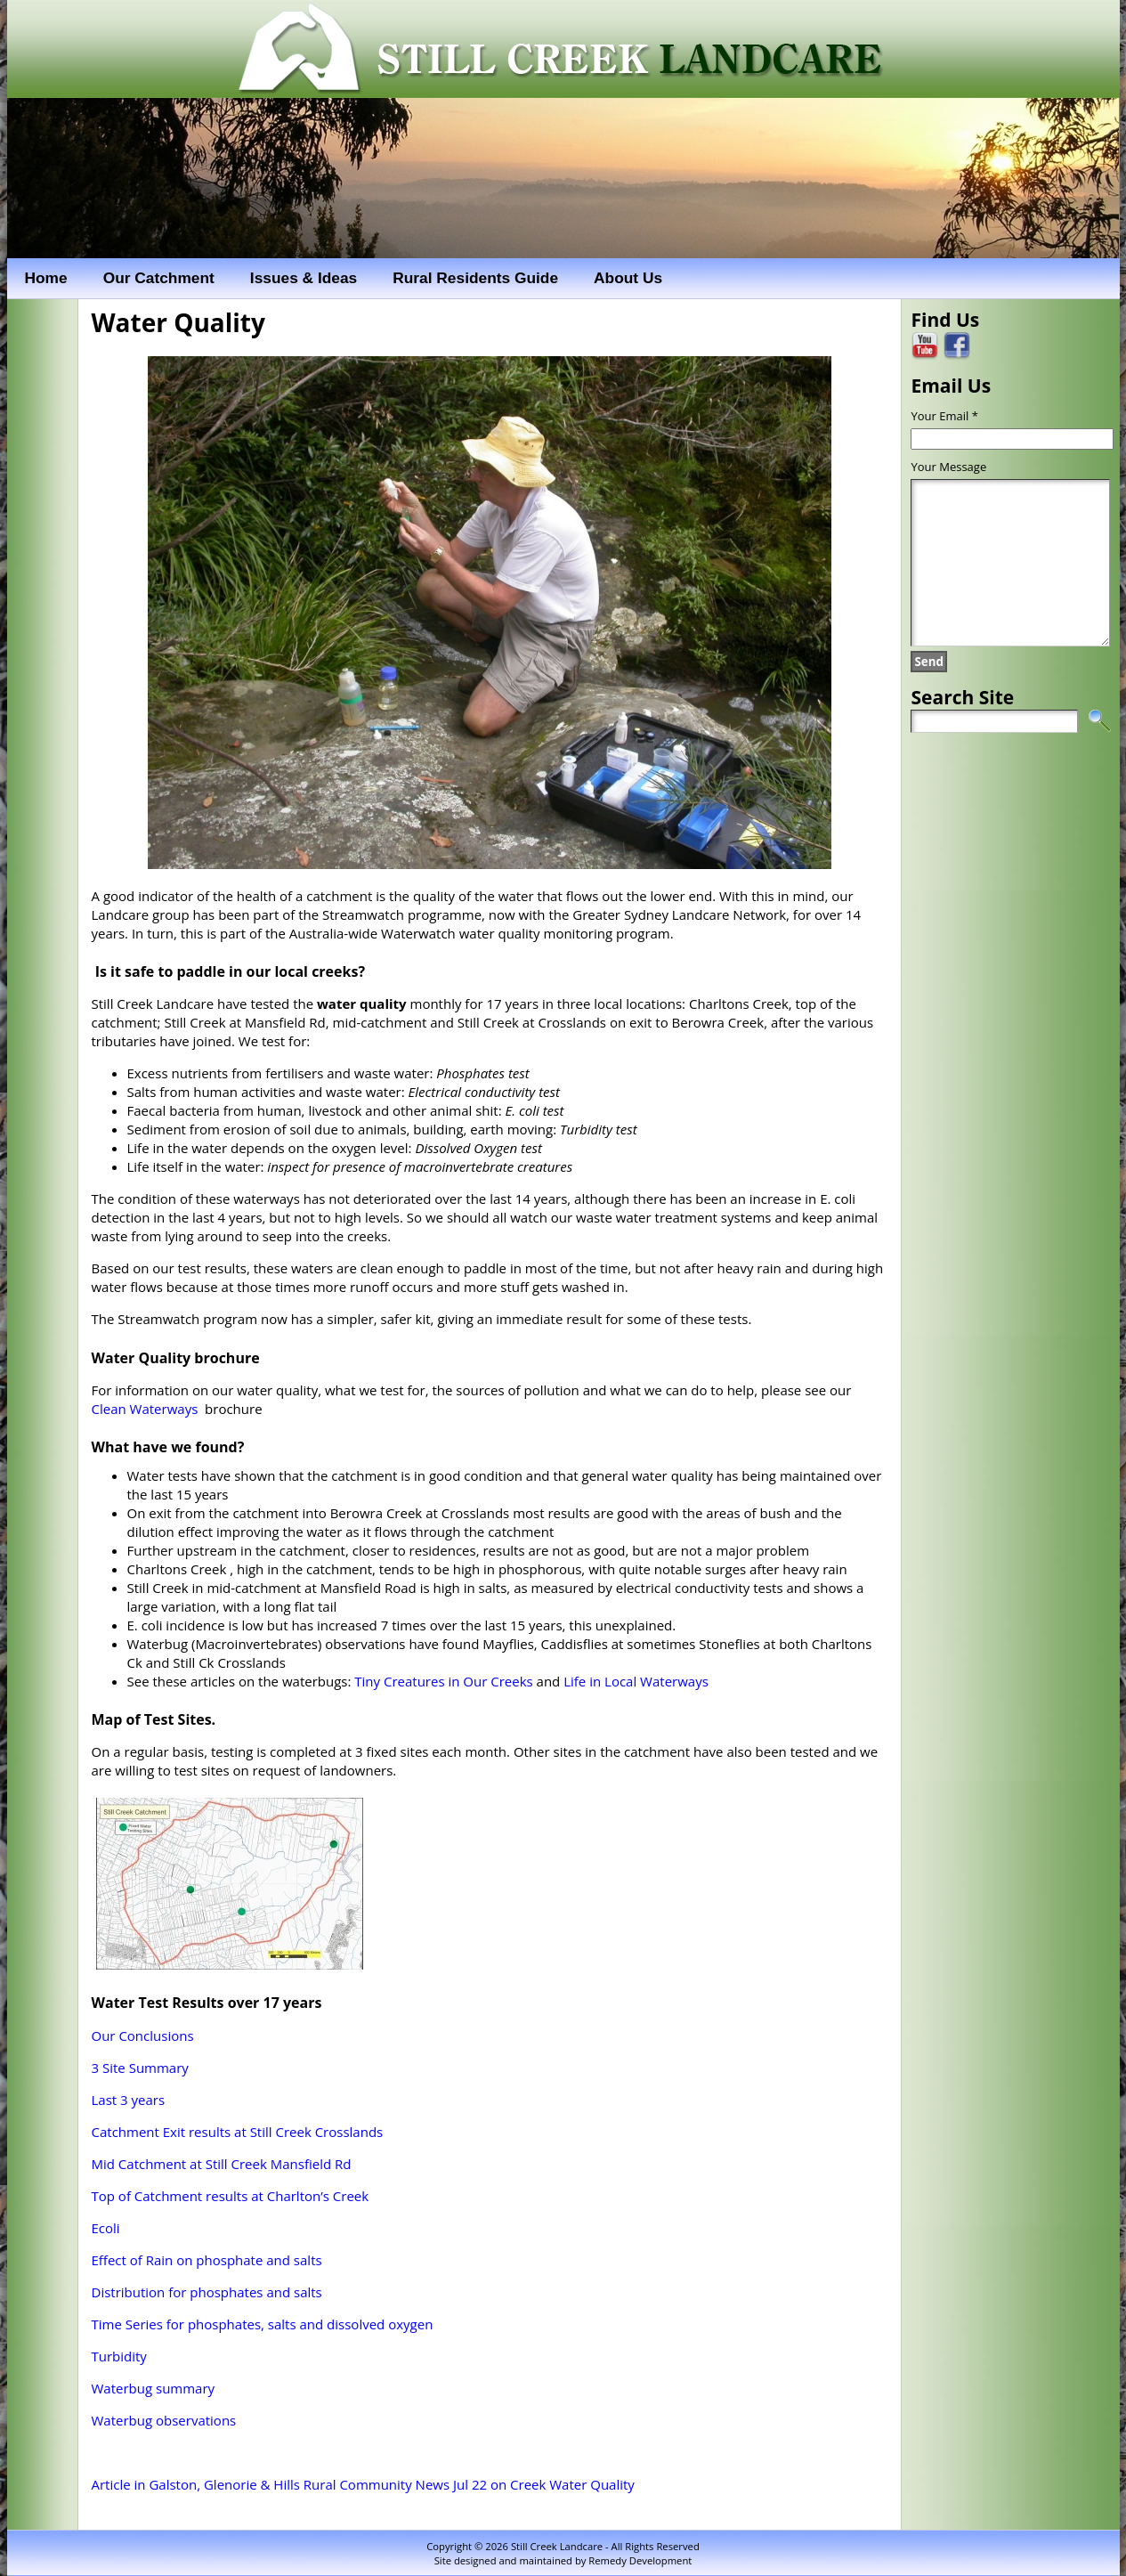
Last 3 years (129, 2100)
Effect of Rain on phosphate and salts (207, 2260)
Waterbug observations (164, 2420)
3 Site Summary (140, 2067)
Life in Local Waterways (636, 1681)
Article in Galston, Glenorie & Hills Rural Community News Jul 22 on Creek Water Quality (363, 2484)
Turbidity (119, 2356)
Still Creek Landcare (557, 2546)
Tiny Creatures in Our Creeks (443, 1681)
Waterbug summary (153, 2388)
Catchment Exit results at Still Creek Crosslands (238, 2132)
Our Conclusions (143, 2035)
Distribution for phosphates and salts (207, 2292)
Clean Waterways (145, 1409)
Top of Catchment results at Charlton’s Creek (230, 2196)
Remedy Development (640, 2560)
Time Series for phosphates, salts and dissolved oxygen (262, 2324)
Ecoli (106, 2228)
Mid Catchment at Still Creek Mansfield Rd (222, 2164)
